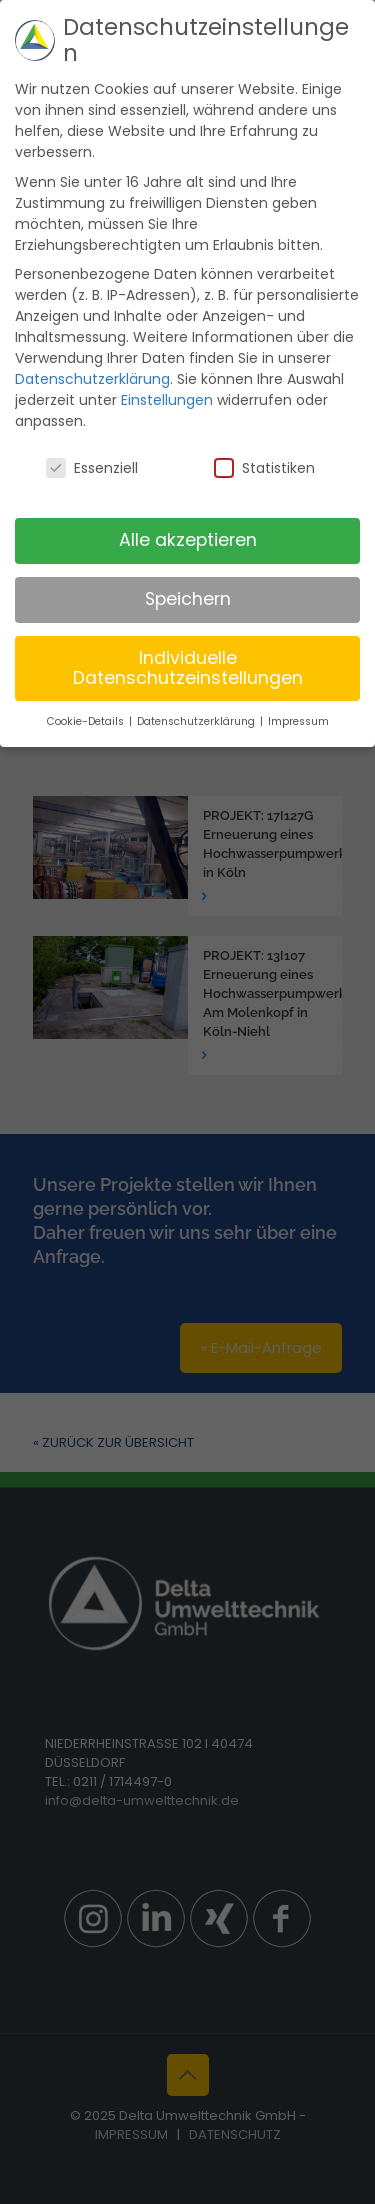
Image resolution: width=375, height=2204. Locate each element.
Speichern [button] (188, 565)
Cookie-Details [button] (87, 687)
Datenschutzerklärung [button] (197, 687)
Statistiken (264, 434)
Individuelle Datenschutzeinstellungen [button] (188, 634)
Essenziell (92, 434)
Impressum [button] (298, 687)
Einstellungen (167, 366)
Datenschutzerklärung (92, 345)
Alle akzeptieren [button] (188, 506)
